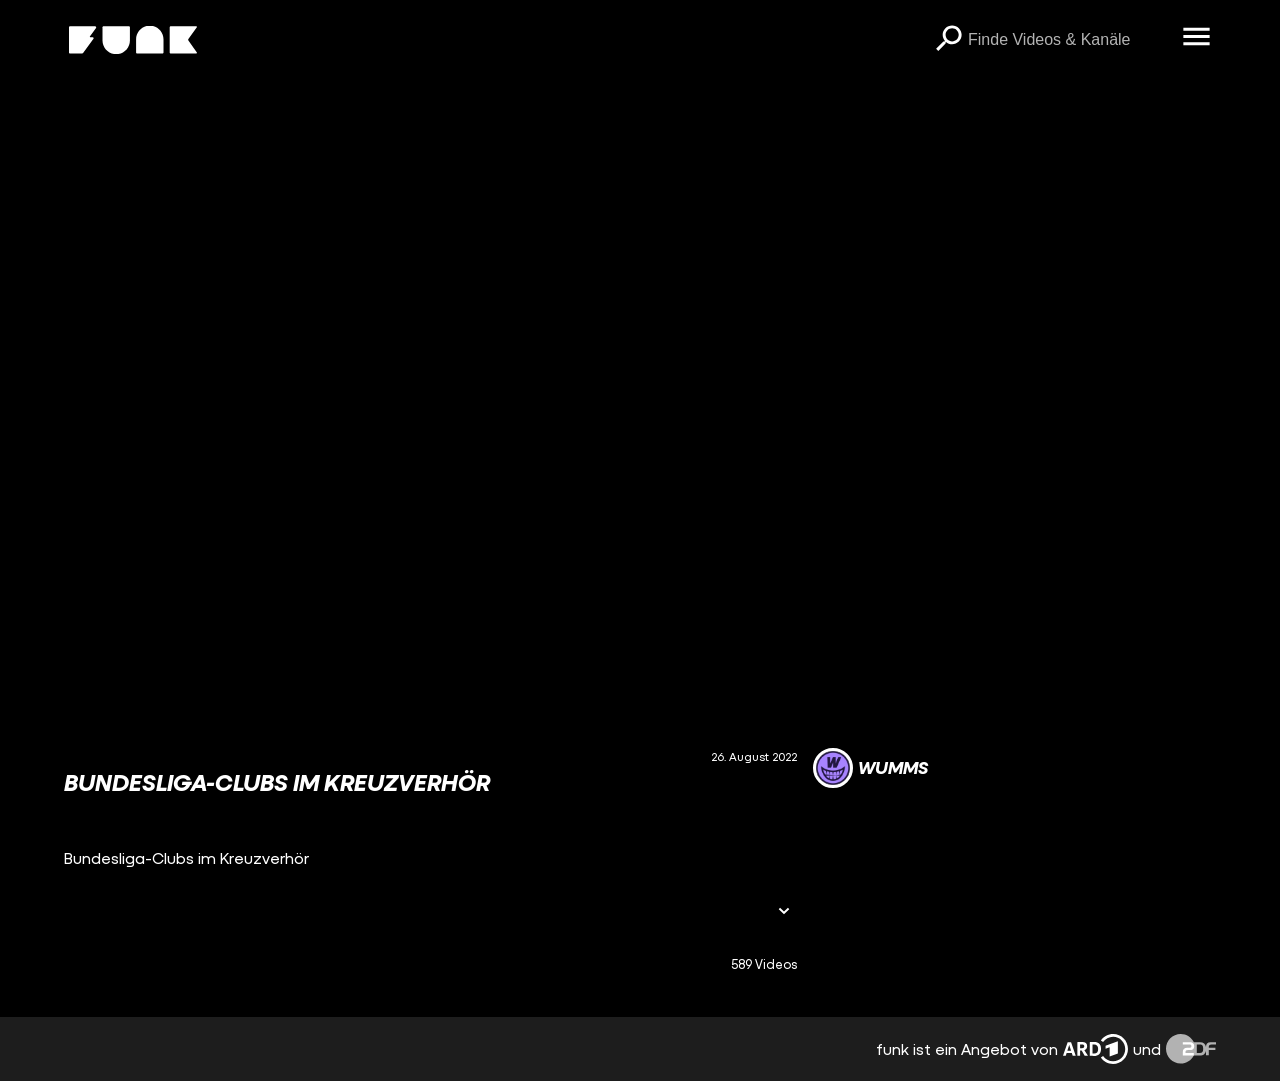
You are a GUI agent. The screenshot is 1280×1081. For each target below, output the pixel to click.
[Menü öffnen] (1196, 38)
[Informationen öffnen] (784, 912)
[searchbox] (1068, 40)
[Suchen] (948, 40)
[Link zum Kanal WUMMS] (870, 768)
